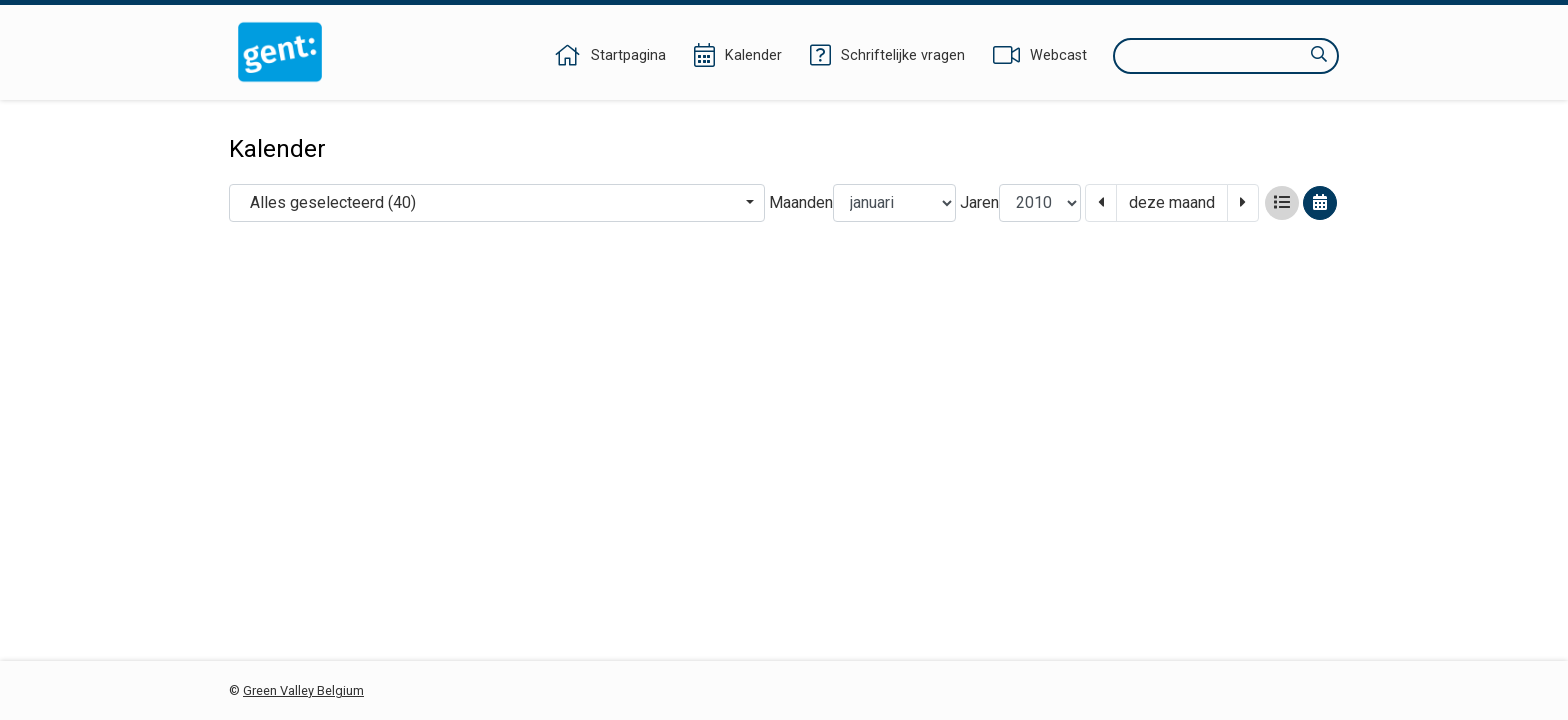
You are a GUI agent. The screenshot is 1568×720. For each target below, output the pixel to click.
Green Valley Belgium (303, 690)
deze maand (1172, 202)
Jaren (979, 202)
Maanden (801, 202)
